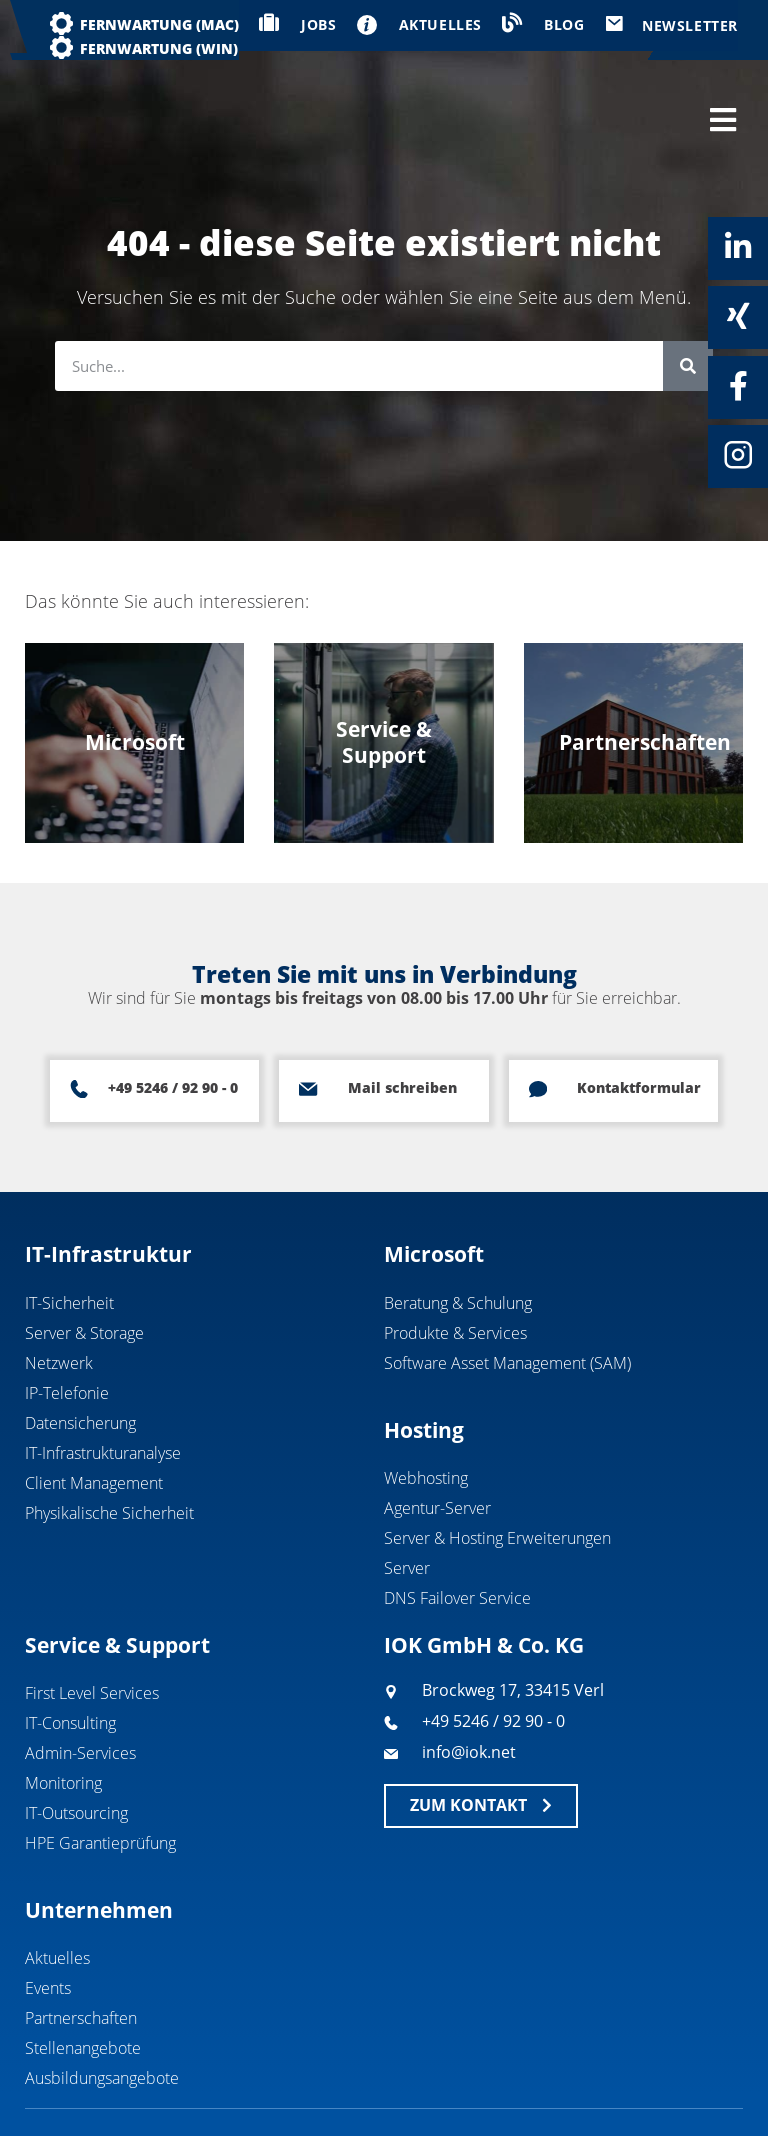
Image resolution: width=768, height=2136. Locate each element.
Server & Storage (84, 1269)
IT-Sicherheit (69, 1239)
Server (407, 1504)
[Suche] (688, 302)
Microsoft (434, 1190)
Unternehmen (99, 1846)
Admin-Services (80, 1689)
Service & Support (117, 1581)
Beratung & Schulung (458, 1239)
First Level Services (92, 1629)
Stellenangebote (83, 1984)
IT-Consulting (70, 1659)
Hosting (424, 1366)
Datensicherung (80, 1359)
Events (48, 1924)
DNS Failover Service (457, 1534)
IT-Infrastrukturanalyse (103, 1389)
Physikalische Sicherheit (109, 1449)
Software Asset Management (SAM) (507, 1299)
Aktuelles (57, 1894)
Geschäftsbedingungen (439, 2083)
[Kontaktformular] (538, 1025)
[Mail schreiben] (308, 1025)
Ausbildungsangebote (102, 2014)
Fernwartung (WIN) (159, 48)
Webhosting (426, 1414)
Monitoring (63, 1719)
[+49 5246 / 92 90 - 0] (79, 1025)
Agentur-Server (437, 1444)
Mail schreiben (401, 1023)
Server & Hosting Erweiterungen (497, 1474)
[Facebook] (738, 386)
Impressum (591, 2083)
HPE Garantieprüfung (100, 1779)
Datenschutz (704, 2083)
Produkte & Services (455, 1269)
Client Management (94, 1419)
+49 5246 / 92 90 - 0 (173, 1023)
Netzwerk (59, 1299)
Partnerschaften (81, 1954)
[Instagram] (738, 455)
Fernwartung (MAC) (159, 24)
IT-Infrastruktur (108, 1190)
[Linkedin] (738, 247)
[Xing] (738, 316)
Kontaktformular (639, 1023)
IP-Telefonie (67, 1329)
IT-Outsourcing (76, 1749)
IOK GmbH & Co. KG (484, 1581)
